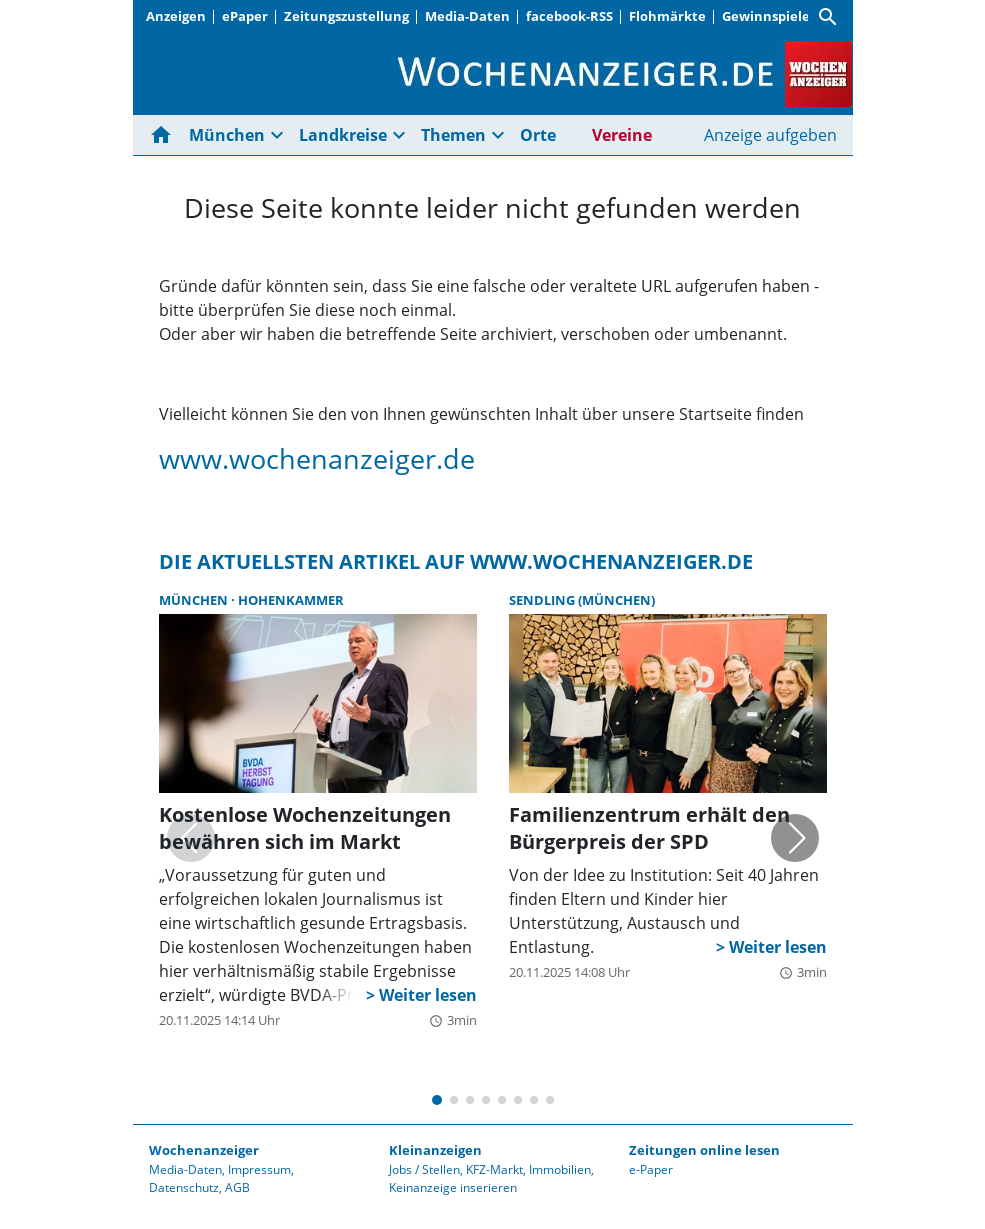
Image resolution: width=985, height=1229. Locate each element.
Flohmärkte (667, 16)
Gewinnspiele (766, 16)
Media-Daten (467, 16)
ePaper (245, 16)
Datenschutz (184, 1187)
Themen (453, 135)
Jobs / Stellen (424, 1169)
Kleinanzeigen (435, 1150)
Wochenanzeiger (204, 1150)
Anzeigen (176, 16)
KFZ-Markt (494, 1169)
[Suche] (828, 17)
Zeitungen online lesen (704, 1150)
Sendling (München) (582, 600)
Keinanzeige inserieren (453, 1187)
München (227, 135)
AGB (237, 1187)
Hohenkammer (291, 600)
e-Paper (651, 1169)
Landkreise (343, 135)
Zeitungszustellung (346, 16)
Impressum (259, 1169)
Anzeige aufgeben (770, 135)
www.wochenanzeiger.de (317, 458)
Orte (538, 135)
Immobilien (560, 1169)
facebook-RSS (569, 16)
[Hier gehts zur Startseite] (165, 135)
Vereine (622, 135)
